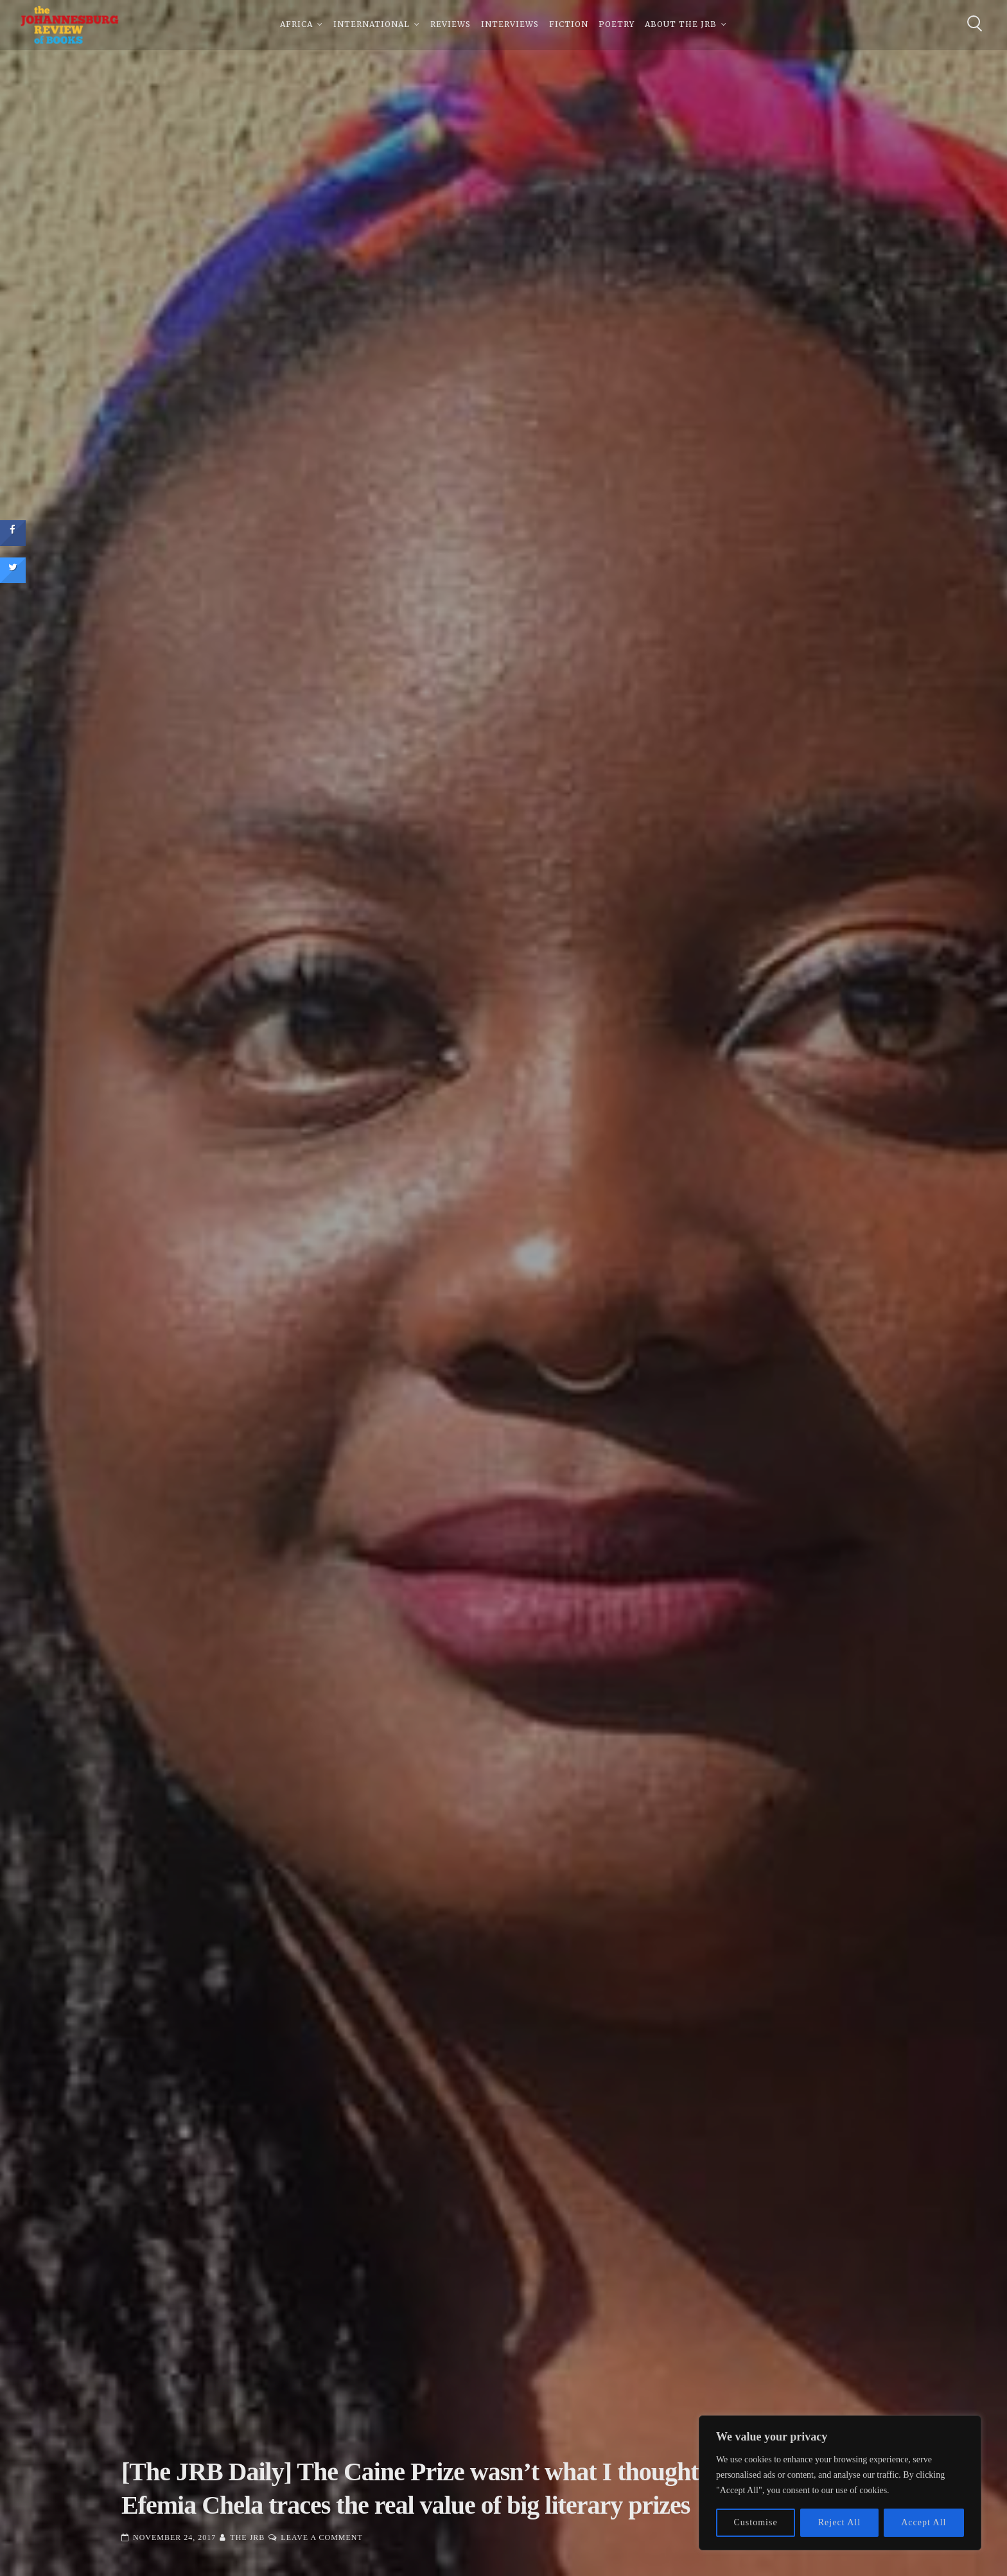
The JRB (247, 2537)
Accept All (923, 2522)
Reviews (450, 25)
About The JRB (681, 25)
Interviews (510, 25)
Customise (756, 2522)
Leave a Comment (321, 2537)
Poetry (617, 25)
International (371, 25)
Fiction (568, 25)
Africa (296, 25)
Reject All (839, 2522)
